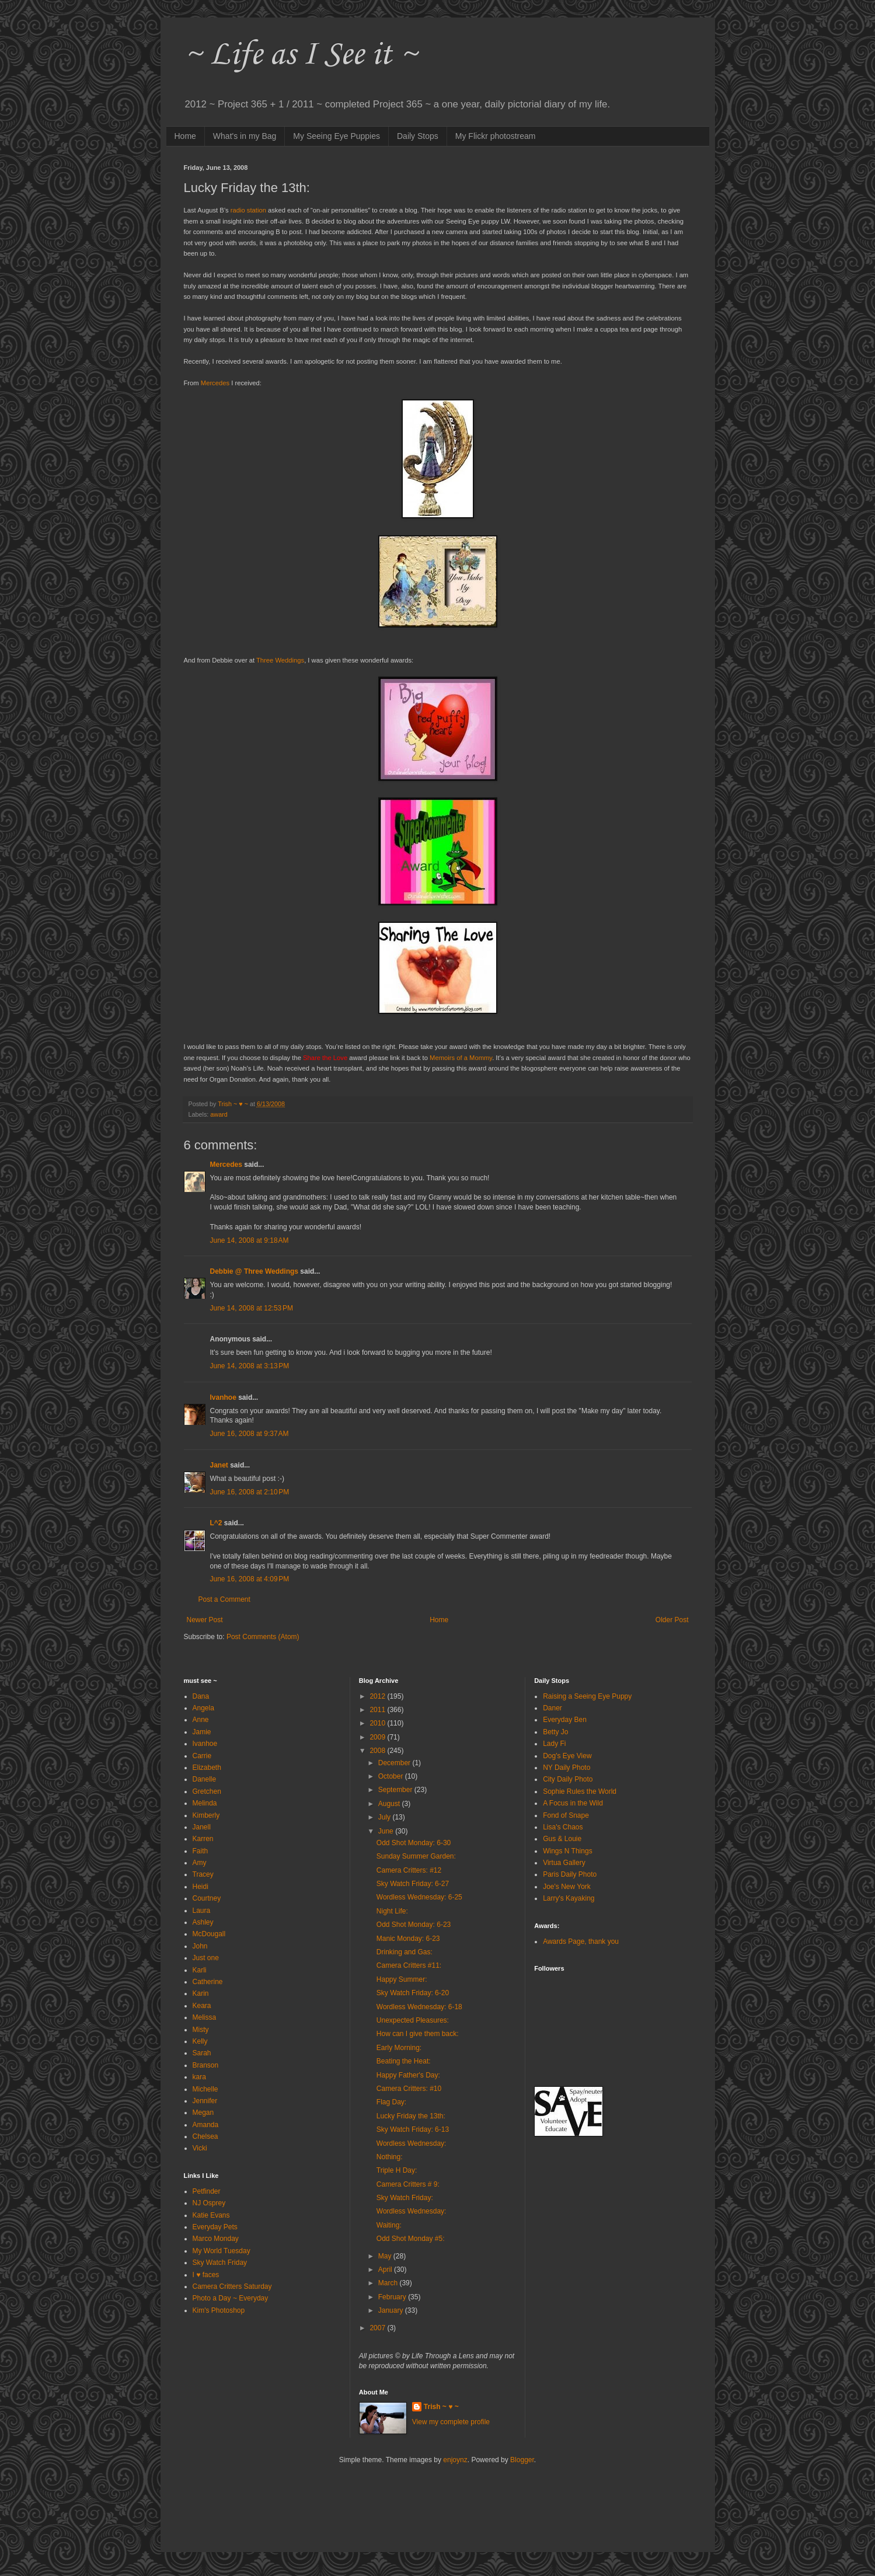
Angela (203, 1708)
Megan (203, 2112)
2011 (378, 1710)
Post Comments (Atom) (262, 1637)
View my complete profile (451, 2422)
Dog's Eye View (567, 1756)
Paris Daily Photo (570, 1874)
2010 (378, 1723)
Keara (202, 2006)
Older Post (672, 1620)
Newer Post (205, 1620)
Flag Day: (391, 2102)
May (385, 2256)
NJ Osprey (209, 2203)
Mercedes (226, 1164)
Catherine (208, 1982)
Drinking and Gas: (405, 1952)
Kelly (200, 2041)
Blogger (522, 2460)
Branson (206, 2065)
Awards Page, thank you (581, 1941)
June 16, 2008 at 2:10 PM (250, 1492)
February (393, 2297)
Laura (202, 1910)
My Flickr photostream (495, 136)
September (396, 1790)
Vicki (200, 2148)
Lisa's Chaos (563, 1827)
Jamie (202, 1732)
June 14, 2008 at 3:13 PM (250, 1366)
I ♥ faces (206, 2275)
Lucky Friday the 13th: (411, 2116)
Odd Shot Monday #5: (411, 2239)
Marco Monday (216, 2239)
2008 (378, 1751)
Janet (219, 1465)
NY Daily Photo (566, 1767)
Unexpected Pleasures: (413, 2020)
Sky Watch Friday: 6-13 (413, 2129)
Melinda (205, 1803)
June (386, 1831)
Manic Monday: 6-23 (408, 1938)
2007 (378, 2328)
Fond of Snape (566, 1815)
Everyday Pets (215, 2227)
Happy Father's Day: (408, 2075)
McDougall (209, 1934)
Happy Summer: (402, 1979)
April (386, 2269)
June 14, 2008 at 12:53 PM (251, 1308)
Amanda (206, 2125)
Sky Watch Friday (220, 2262)
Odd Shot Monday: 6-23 (414, 1924)
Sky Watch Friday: (405, 2198)
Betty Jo (555, 1732)
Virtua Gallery (564, 1863)
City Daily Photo (567, 1779)
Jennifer (205, 2101)
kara (199, 2077)
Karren (203, 1839)
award (218, 1114)
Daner (552, 1708)
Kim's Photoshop (219, 2310)
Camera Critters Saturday (232, 2286)
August (390, 1804)
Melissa (205, 2017)
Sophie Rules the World (579, 1791)
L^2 (216, 1523)
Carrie (202, 1756)
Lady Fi (554, 1744)
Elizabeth (207, 1767)
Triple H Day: (397, 2170)
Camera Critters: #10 (409, 2088)
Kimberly (206, 1815)
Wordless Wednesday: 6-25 (419, 1897)
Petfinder (207, 2191)
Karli (200, 1970)
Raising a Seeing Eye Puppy (587, 1696)
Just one (206, 1958)
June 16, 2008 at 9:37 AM (249, 1434)
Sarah (202, 2053)
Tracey (203, 1874)
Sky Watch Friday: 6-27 (413, 1884)
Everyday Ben (565, 1720)
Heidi (200, 1887)
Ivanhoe (223, 1397)
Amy (200, 1863)
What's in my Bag (245, 136)
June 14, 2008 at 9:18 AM (249, 1240)
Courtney (207, 1898)
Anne (201, 1720)
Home (185, 136)
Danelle (205, 1779)
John (200, 1946)
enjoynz (455, 2460)
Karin (201, 1993)
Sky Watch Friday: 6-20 (413, 1993)
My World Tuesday (221, 2251)
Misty (201, 2030)
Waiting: (389, 2225)
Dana (201, 1696)
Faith (200, 1851)
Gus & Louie (562, 1839)
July (385, 1817)
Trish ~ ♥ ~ (441, 2407)
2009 (378, 1737)
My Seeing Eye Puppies (336, 136)
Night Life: (392, 1911)
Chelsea (205, 2136)
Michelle (205, 2089)
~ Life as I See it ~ (300, 55)
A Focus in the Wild (573, 1803)
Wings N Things (567, 1851)
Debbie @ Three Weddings (254, 1271)
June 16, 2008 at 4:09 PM (250, 1579)
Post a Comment (224, 1599)
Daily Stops (417, 136)
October (391, 1776)
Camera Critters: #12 (409, 1870)
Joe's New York (567, 1887)
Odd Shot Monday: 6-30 (414, 1843)
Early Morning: (399, 2048)
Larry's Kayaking (568, 1898)
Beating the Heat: (404, 2061)
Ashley (203, 1922)
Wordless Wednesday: (412, 2143)
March (389, 2283)
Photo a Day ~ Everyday (231, 2298)
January (391, 2310)
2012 (378, 1696)
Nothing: (390, 2157)
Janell (202, 1827)
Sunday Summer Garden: (416, 1856)
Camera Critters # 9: (408, 2184)
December (395, 1763)
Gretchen (207, 1791)
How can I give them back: (418, 2034)
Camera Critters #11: (409, 1965)
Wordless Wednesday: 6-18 (419, 2007)
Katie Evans (211, 2215)
